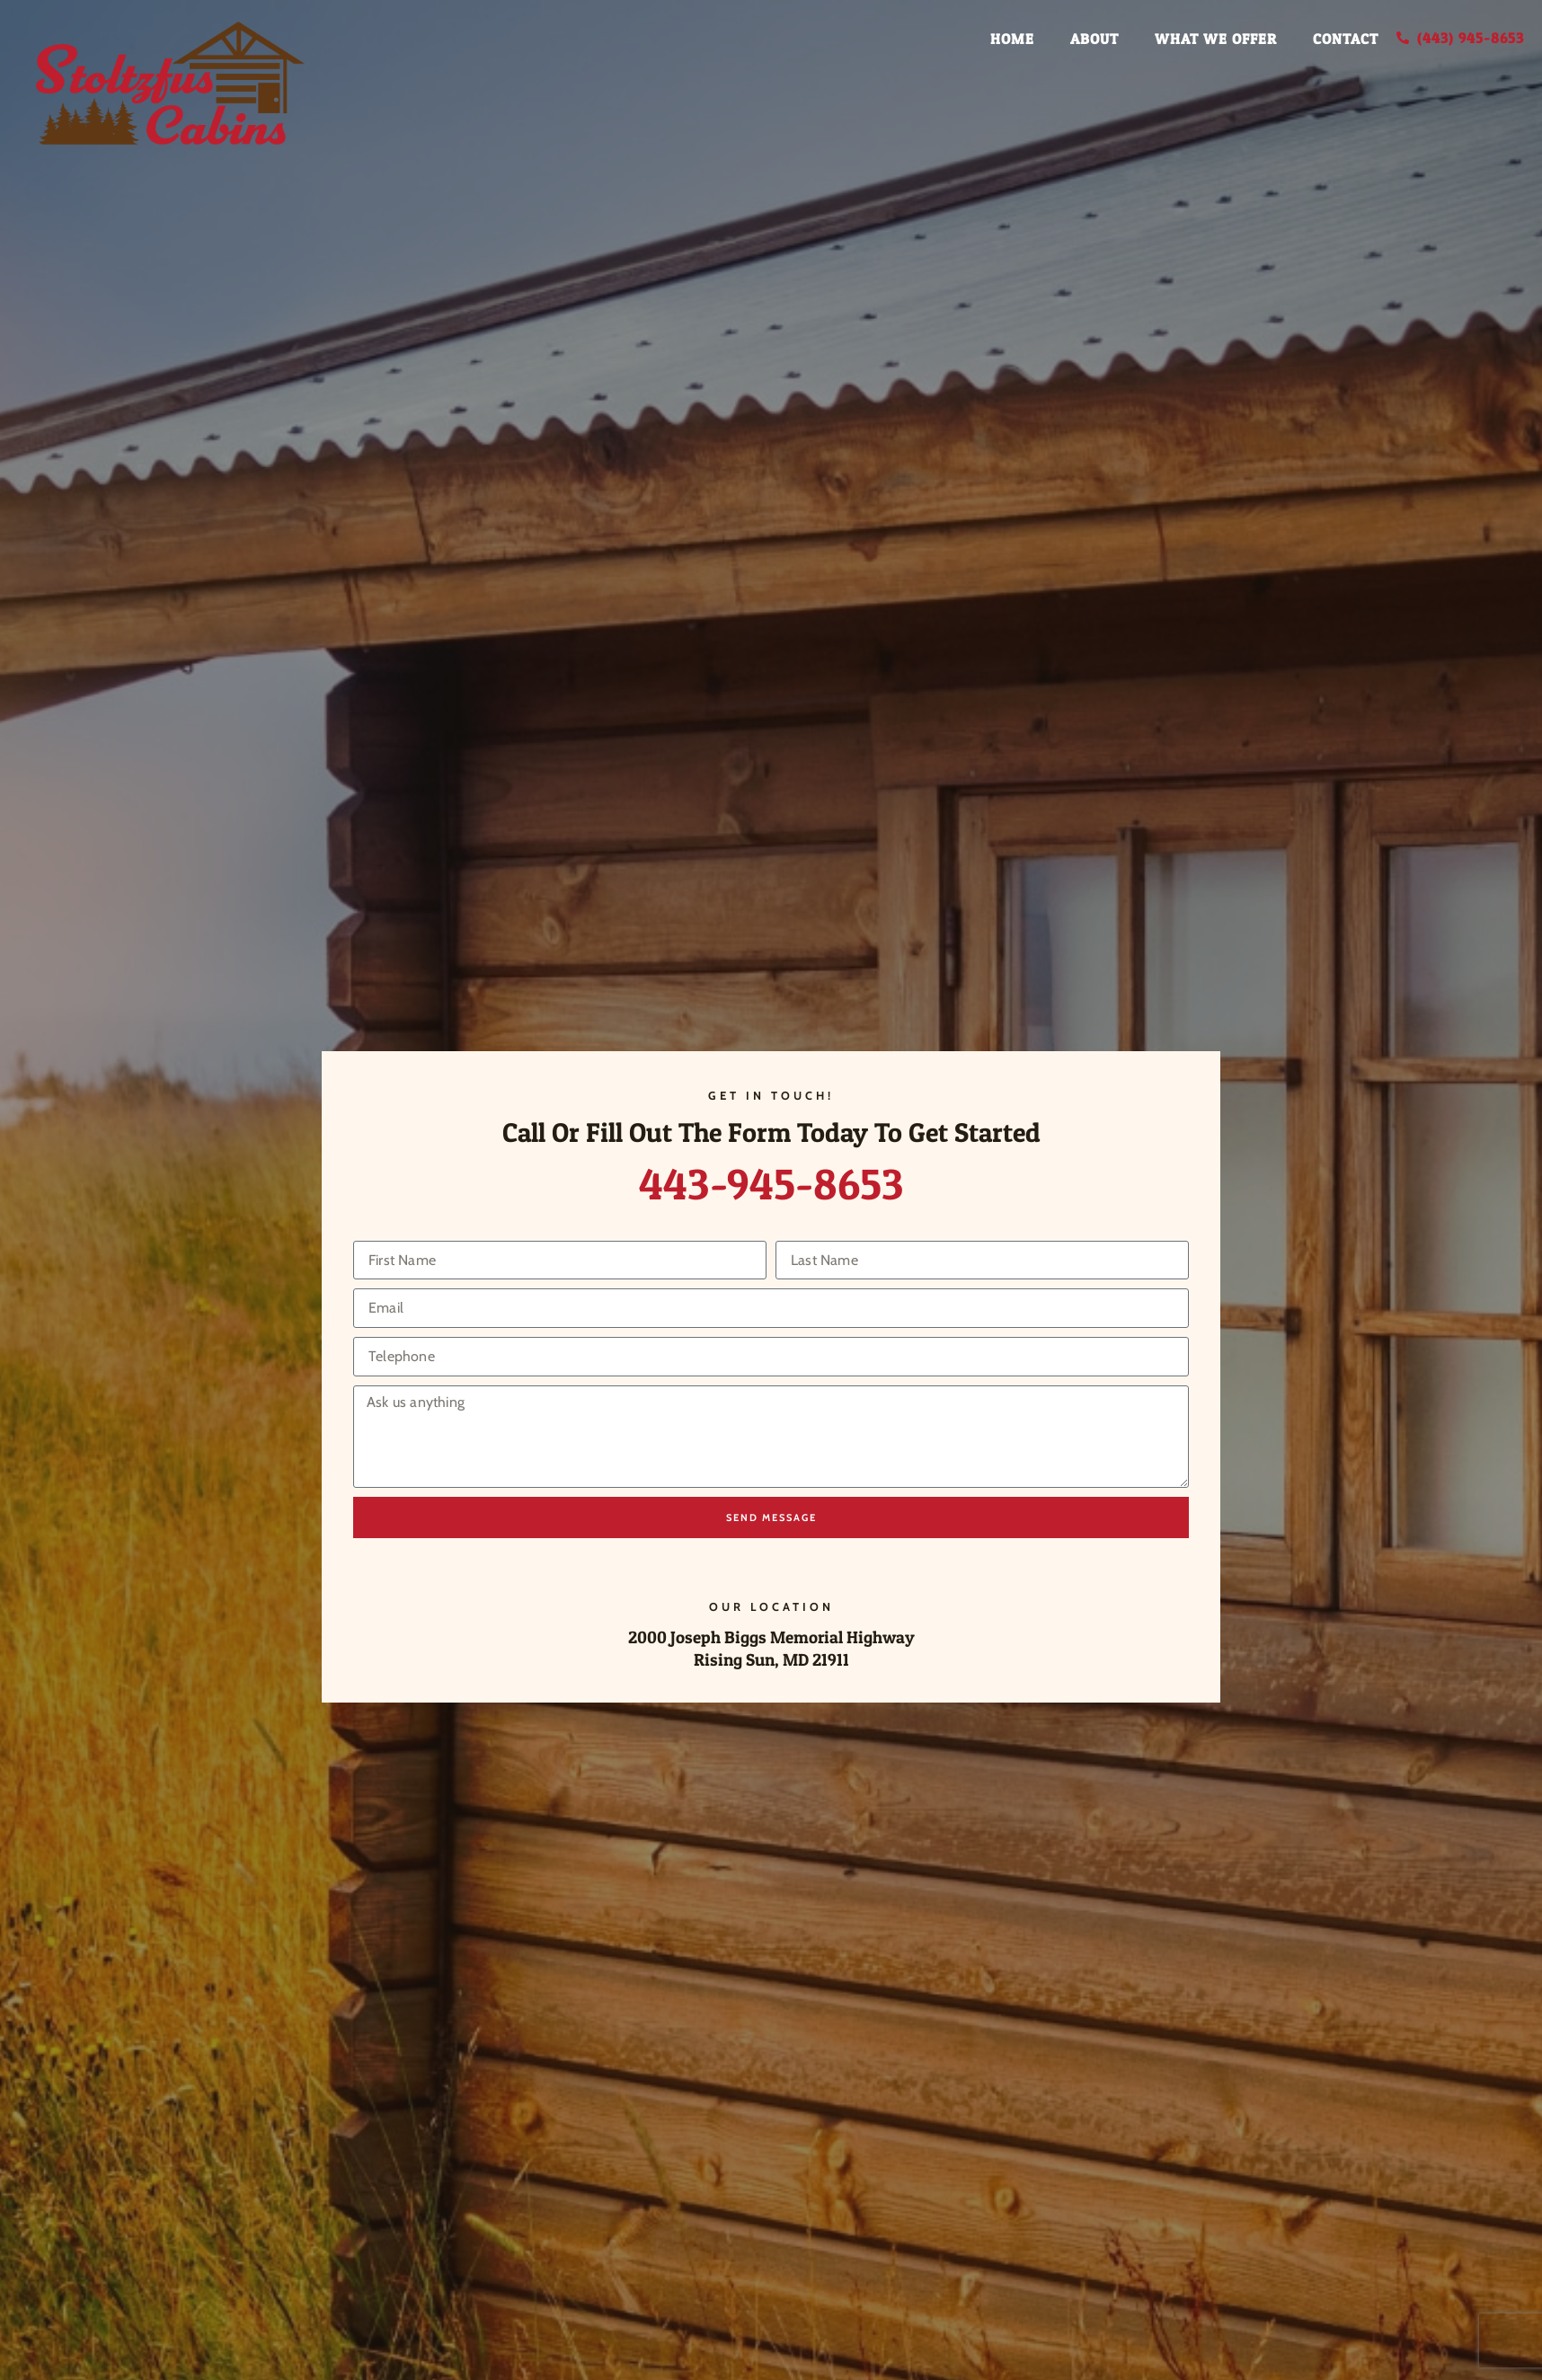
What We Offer (1216, 39)
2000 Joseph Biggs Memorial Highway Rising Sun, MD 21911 (771, 1648)
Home (1012, 39)
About (1094, 39)
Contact (1345, 39)
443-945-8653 (771, 1183)
